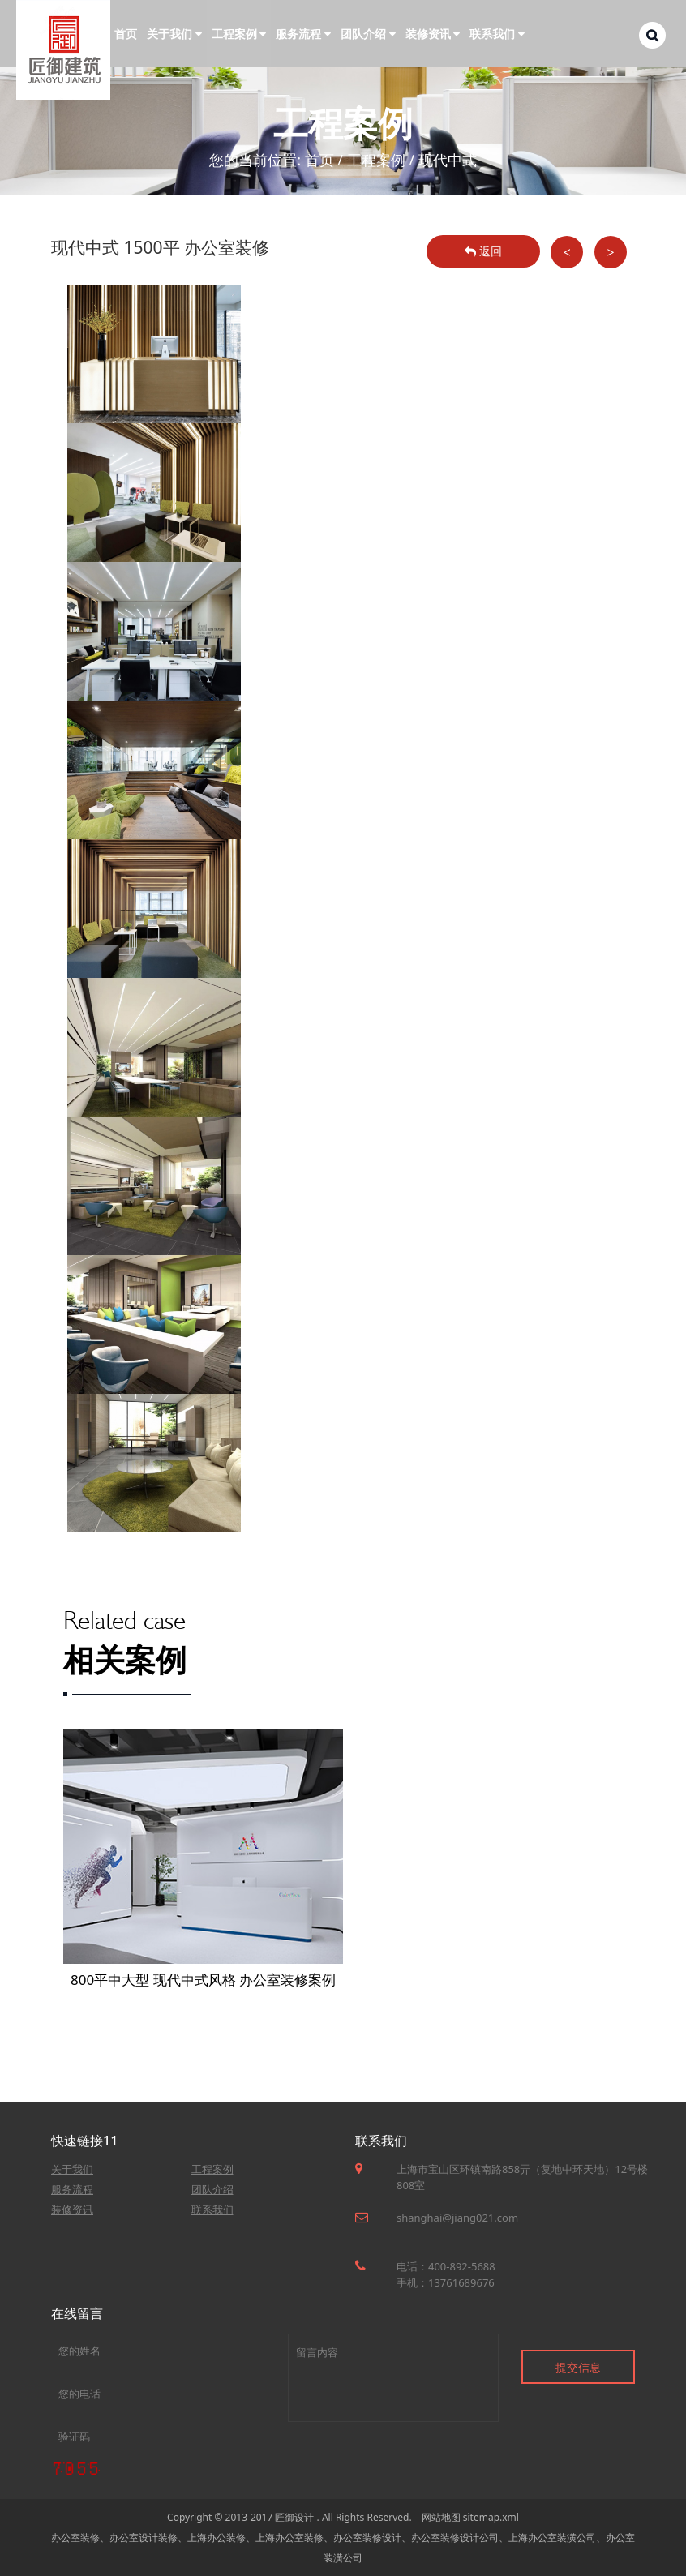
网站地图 (441, 2517)
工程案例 (376, 159)
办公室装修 (75, 2537)
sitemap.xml (491, 2517)
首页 (125, 33)
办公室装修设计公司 (455, 2537)
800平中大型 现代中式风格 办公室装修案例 (203, 1979)
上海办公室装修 (289, 2537)
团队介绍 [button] (368, 33)
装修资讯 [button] (433, 33)
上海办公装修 (216, 2537)
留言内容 (393, 2378)
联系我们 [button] (497, 33)
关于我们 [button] (174, 33)
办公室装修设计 (367, 2537)
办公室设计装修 (143, 2537)
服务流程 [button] (303, 33)
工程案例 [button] (239, 33)
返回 (483, 251)
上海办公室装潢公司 (552, 2537)
